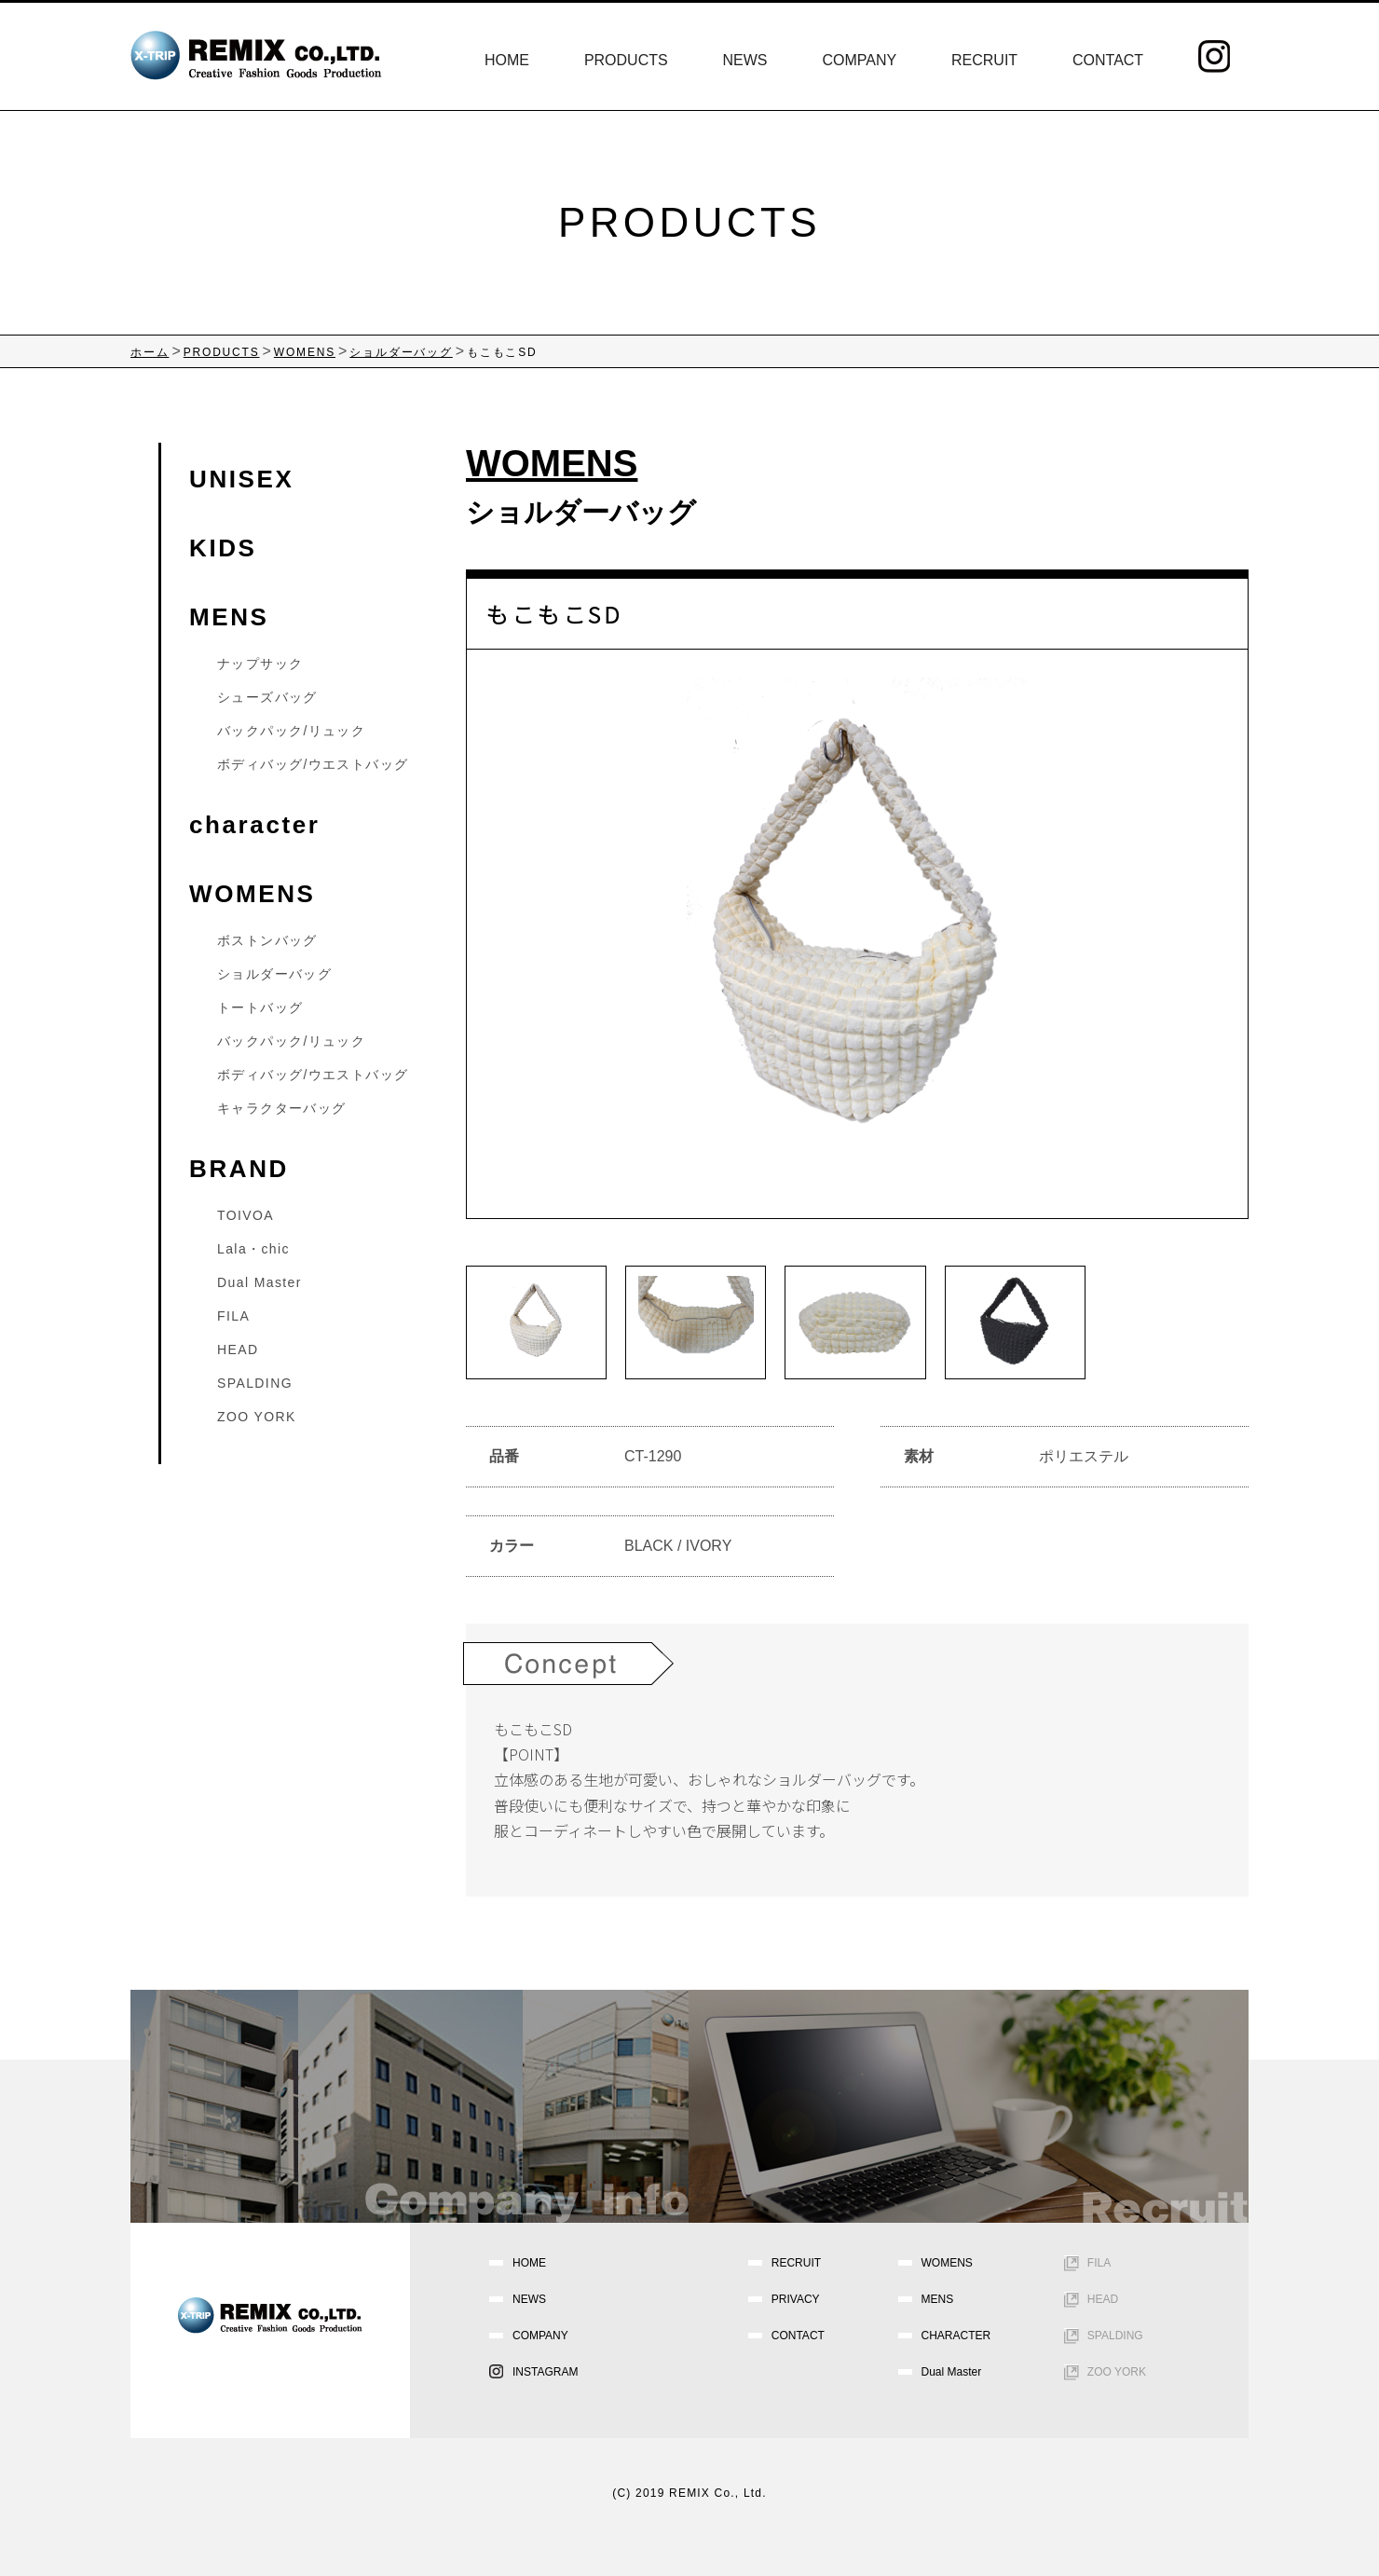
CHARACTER (956, 2335)
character (254, 825)
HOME (507, 60)
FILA (233, 1316)
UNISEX (241, 479)
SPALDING (255, 1383)
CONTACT (1107, 60)
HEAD (238, 1349)
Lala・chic (253, 1248)
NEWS (745, 60)
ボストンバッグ (267, 940)
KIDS (223, 548)
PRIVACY (795, 2299)
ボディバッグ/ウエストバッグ (313, 764)
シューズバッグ (267, 697)
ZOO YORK (256, 1416)
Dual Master (259, 1282)
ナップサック (260, 663)
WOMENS (252, 894)
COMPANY (859, 60)
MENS (229, 617)
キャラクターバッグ (282, 1108)
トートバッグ (260, 1007)
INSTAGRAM (545, 2371)
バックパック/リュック (291, 730)
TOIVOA (245, 1215)
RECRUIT (984, 60)
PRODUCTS (626, 60)
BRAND (239, 1169)
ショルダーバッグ (581, 512)
